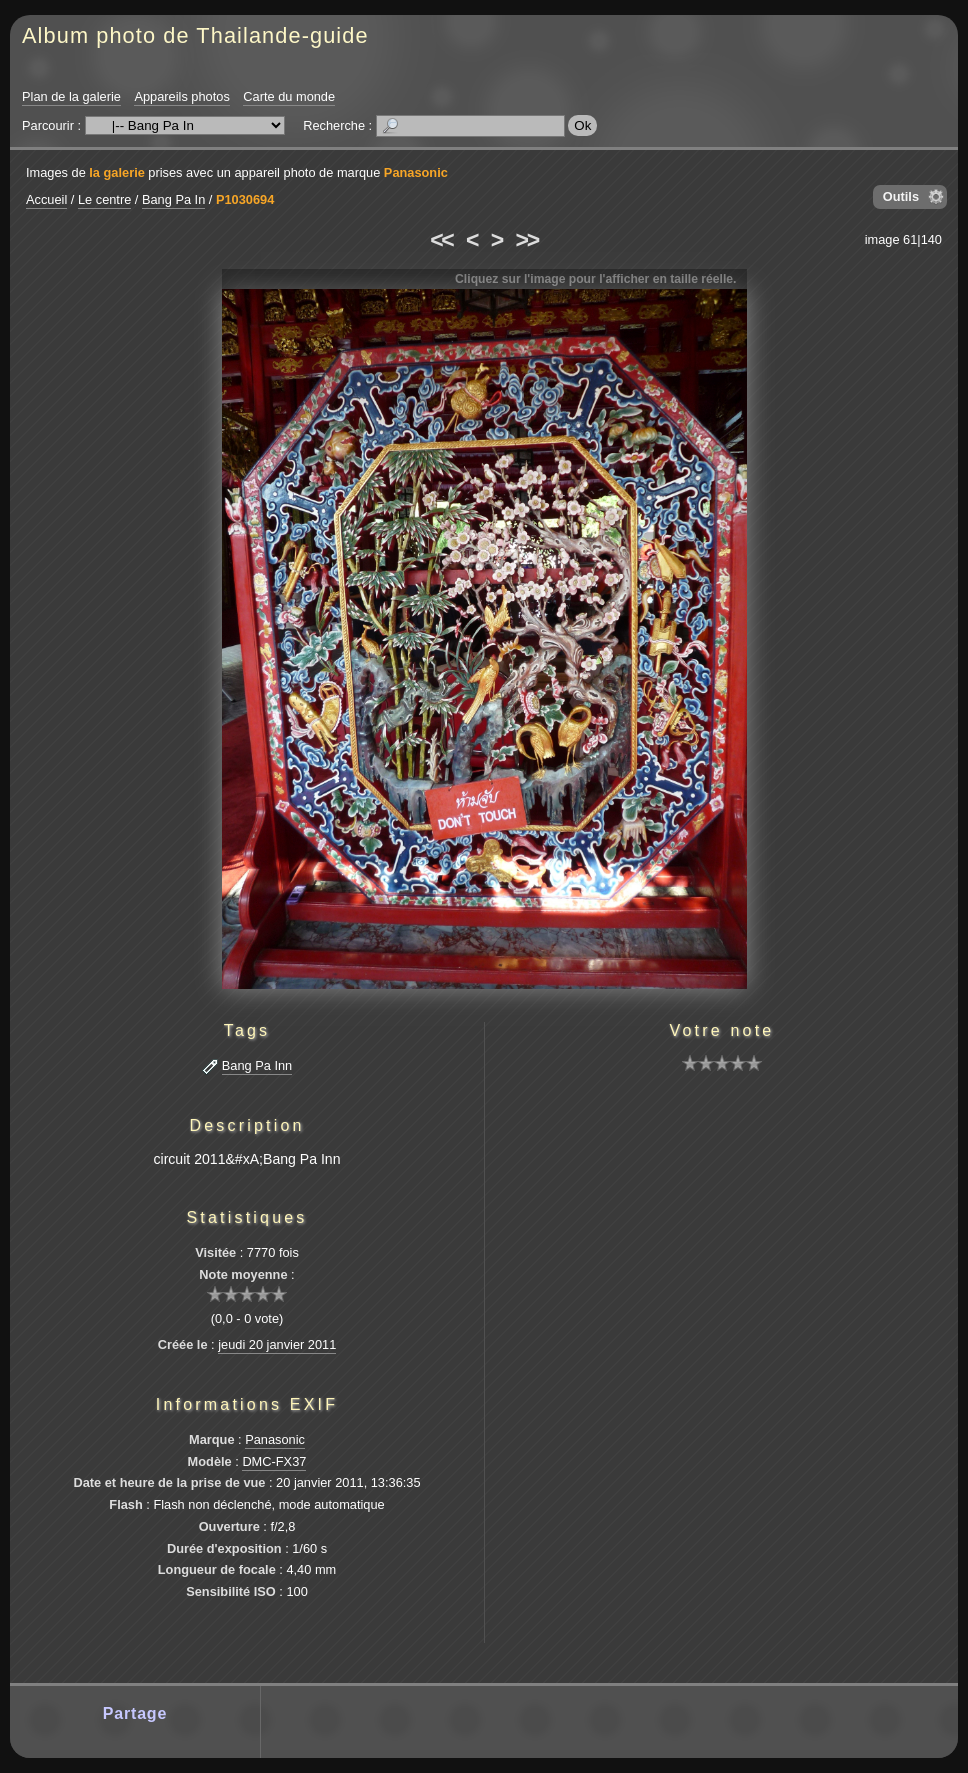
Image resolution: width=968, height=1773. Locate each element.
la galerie (117, 172)
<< (441, 240)
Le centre (104, 199)
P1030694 (245, 199)
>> (527, 240)
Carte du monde (289, 96)
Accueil (46, 199)
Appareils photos (181, 96)
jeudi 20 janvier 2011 (277, 1344)
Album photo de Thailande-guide (195, 35)
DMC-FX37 (274, 1461)
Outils (901, 196)
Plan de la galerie (71, 96)
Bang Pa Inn (257, 1065)
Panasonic (416, 172)
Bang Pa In (173, 199)
